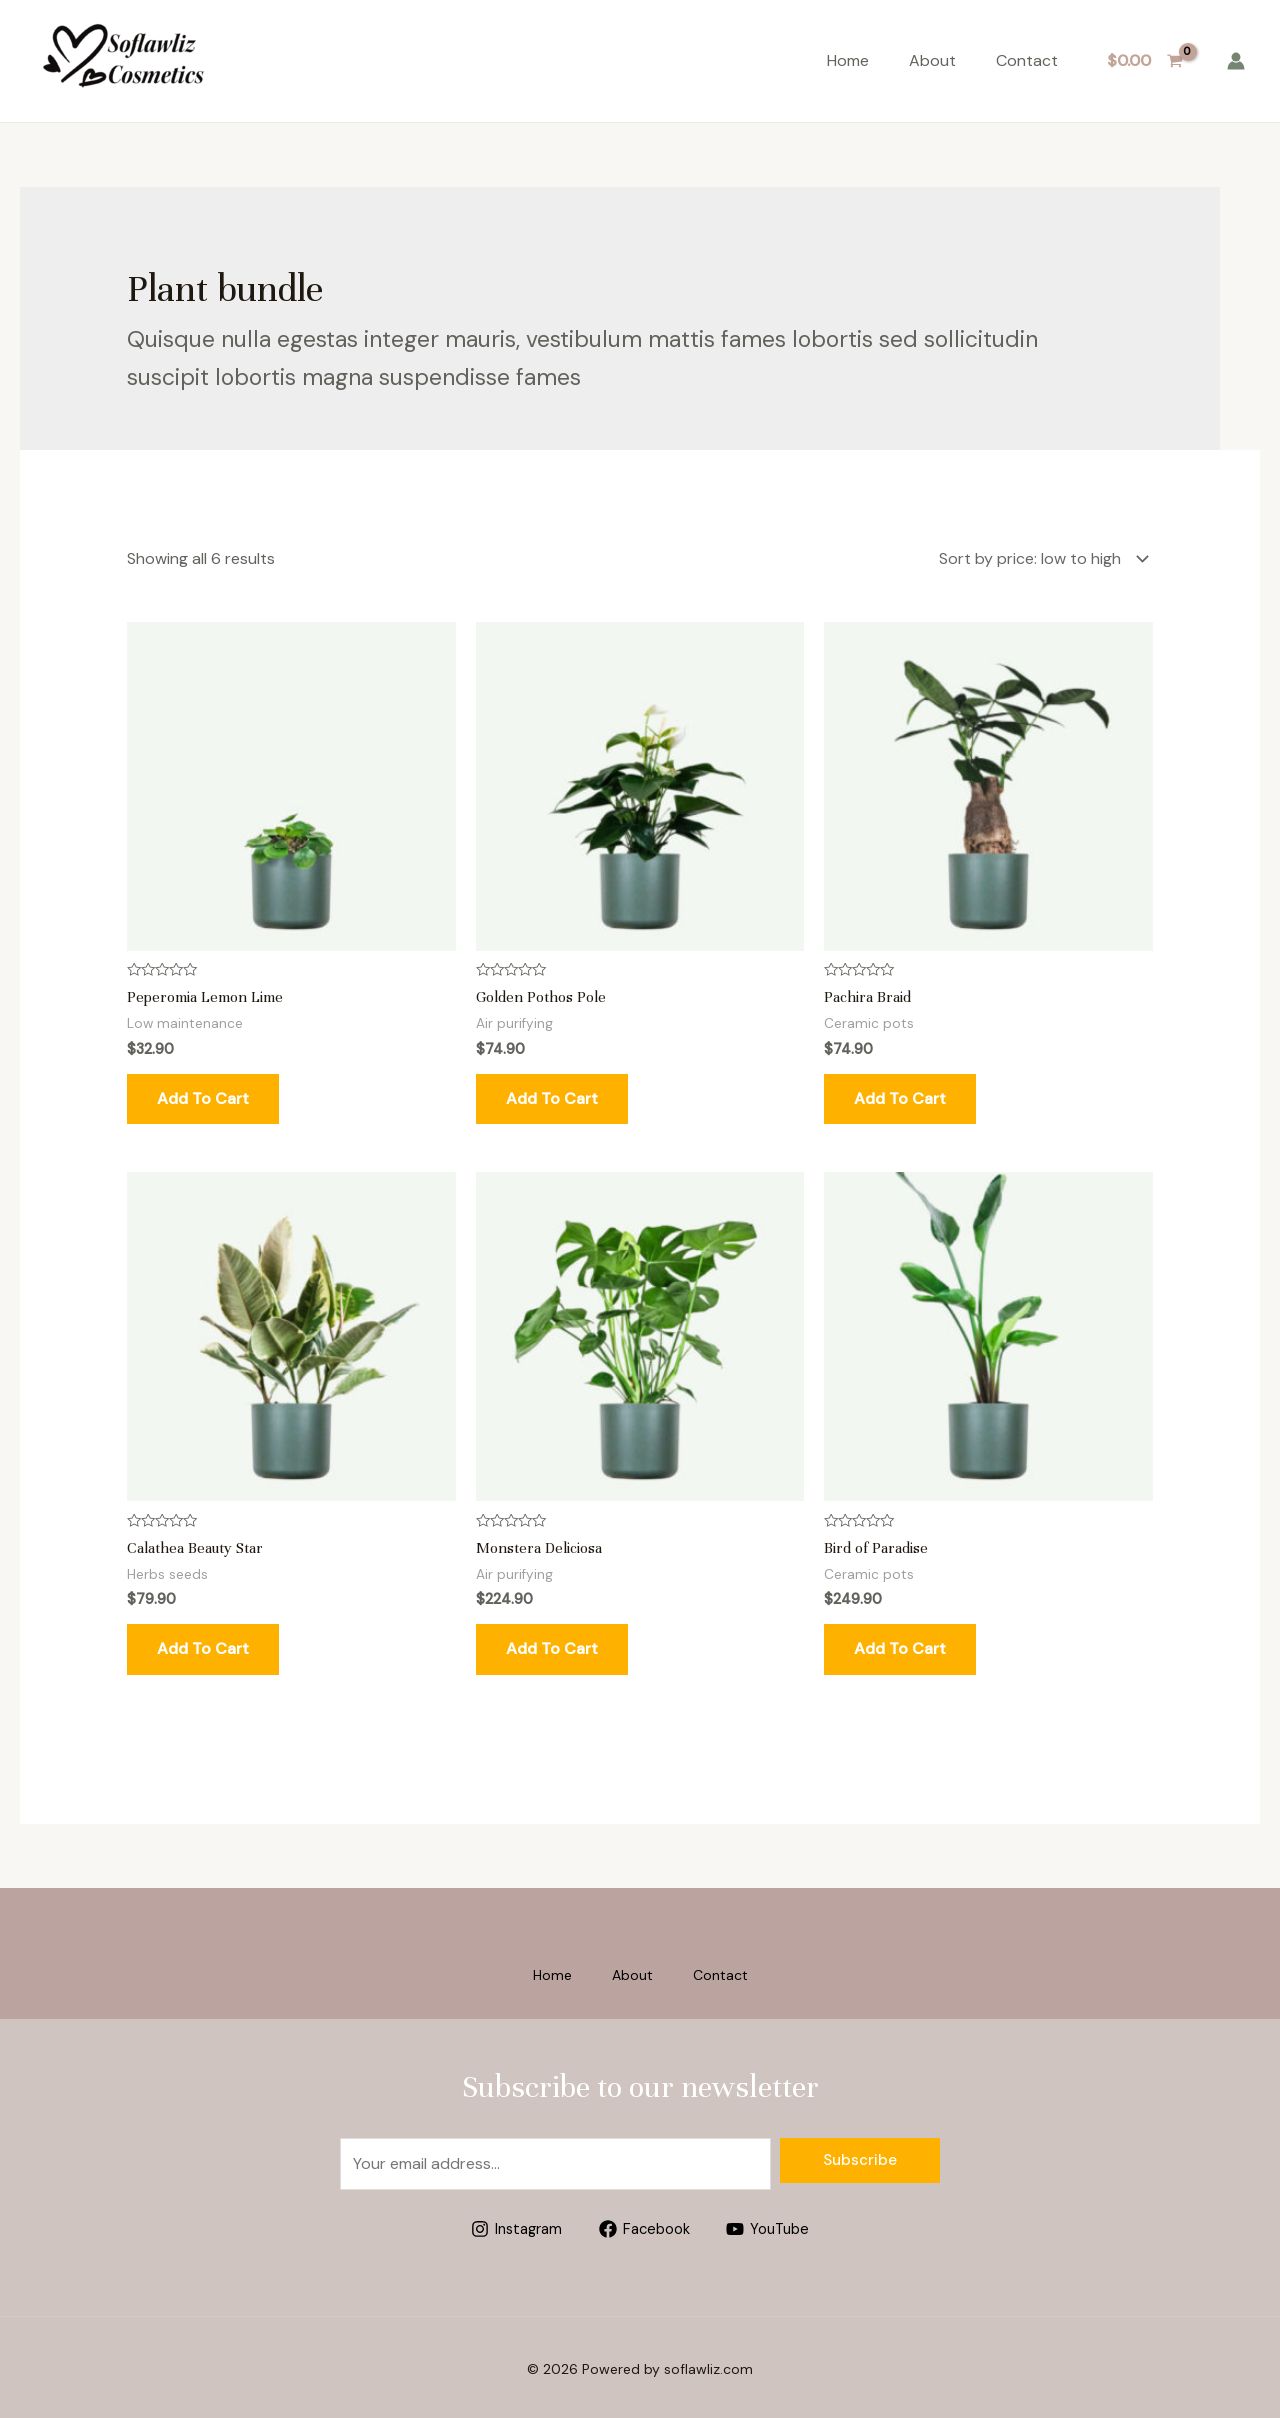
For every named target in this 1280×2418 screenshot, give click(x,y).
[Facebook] (644, 2225)
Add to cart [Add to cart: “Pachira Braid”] (900, 1094)
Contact (1027, 60)
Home (848, 60)
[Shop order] (1039, 556)
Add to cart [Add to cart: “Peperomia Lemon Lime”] (203, 1094)
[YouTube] (773, 2225)
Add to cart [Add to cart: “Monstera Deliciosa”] (552, 1644)
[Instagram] (511, 2225)
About (932, 60)
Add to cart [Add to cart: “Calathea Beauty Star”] (203, 1644)
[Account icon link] (1236, 61)
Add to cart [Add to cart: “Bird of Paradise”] (900, 1644)
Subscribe (860, 2156)
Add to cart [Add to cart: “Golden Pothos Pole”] (552, 1094)
